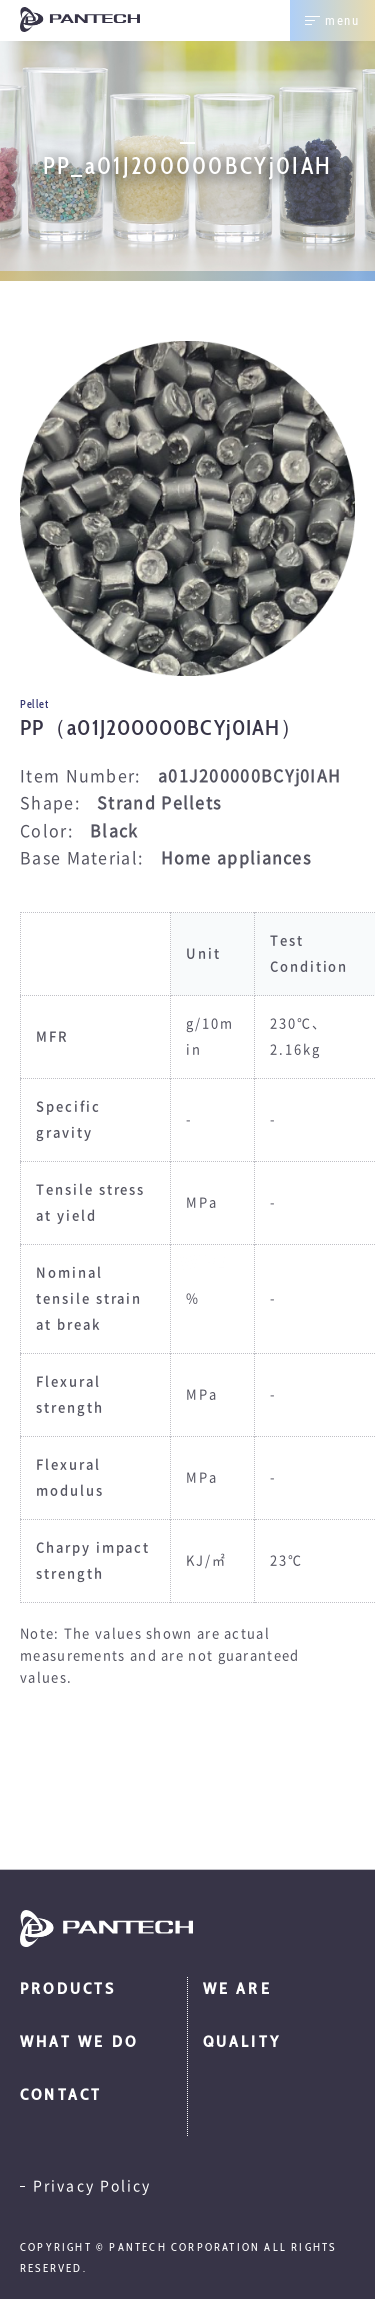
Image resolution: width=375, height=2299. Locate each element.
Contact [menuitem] (61, 2094)
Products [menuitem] (68, 1988)
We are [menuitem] (237, 1988)
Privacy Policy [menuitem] (92, 2186)
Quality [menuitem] (242, 2041)
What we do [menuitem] (79, 2041)
